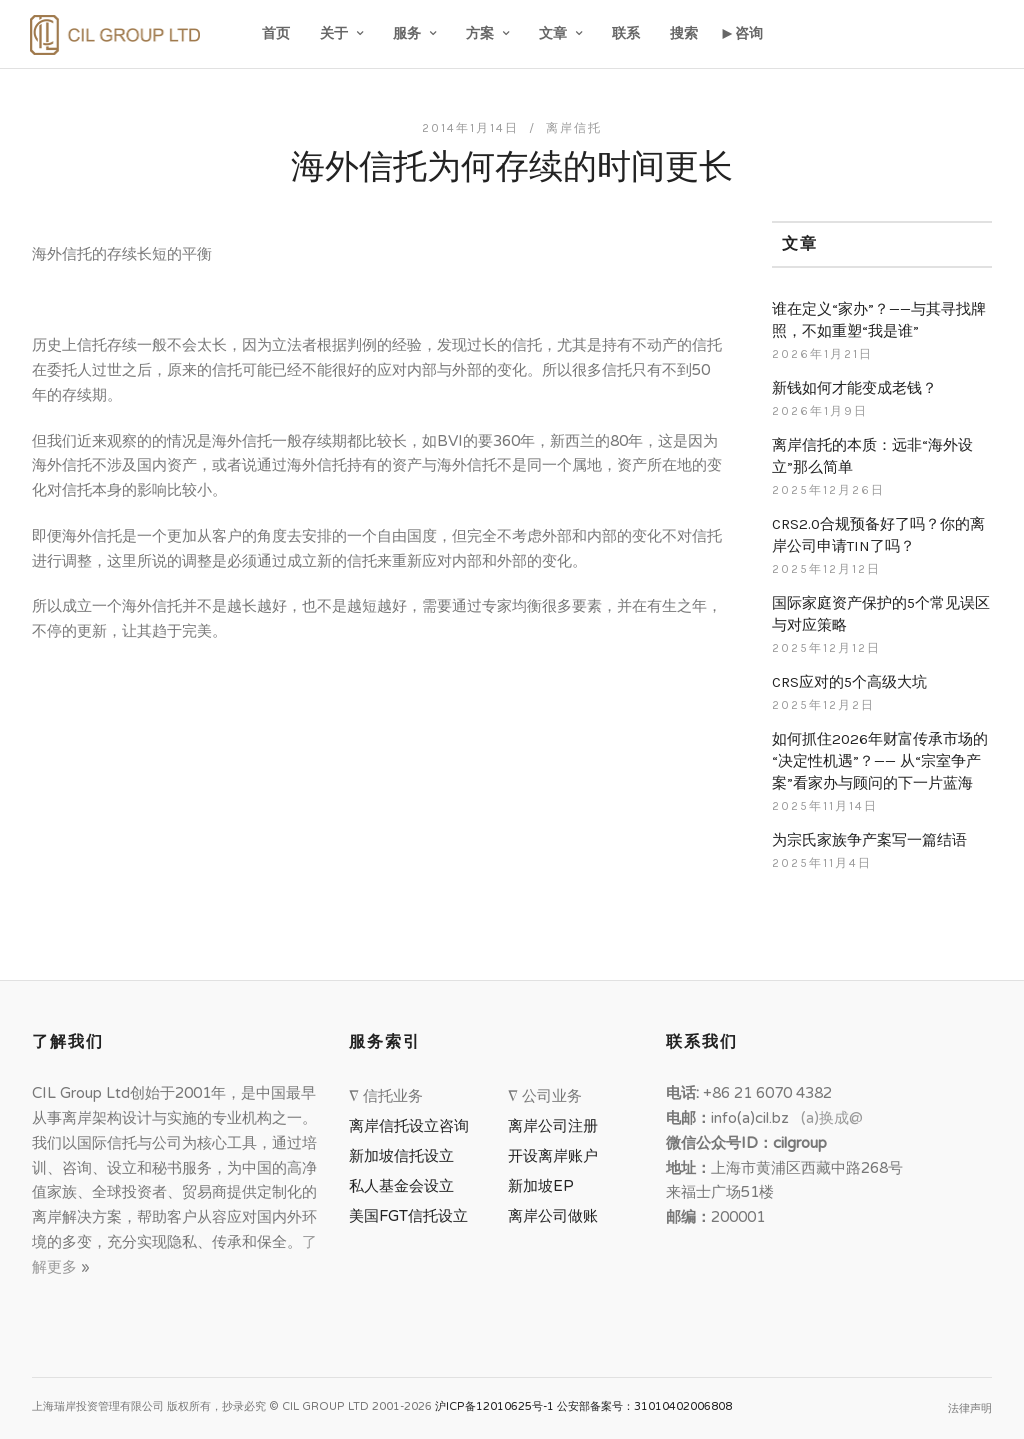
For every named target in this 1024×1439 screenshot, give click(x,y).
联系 (626, 33)
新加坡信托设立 (405, 1156)
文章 (553, 33)
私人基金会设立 (401, 1186)
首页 (276, 33)
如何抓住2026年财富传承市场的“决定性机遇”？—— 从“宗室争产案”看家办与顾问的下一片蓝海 (880, 761)
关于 (334, 33)
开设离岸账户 (553, 1156)
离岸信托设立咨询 (413, 1126)
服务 (407, 33)
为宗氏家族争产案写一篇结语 (869, 840)
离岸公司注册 (557, 1126)
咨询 (749, 33)
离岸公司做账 (553, 1216)
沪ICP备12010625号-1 (494, 1406)
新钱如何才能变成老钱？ (854, 388)
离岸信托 (574, 128)
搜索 (684, 33)
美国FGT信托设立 (412, 1216)
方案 (480, 33)
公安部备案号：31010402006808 (644, 1406)
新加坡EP (541, 1186)
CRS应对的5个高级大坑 (849, 682)
